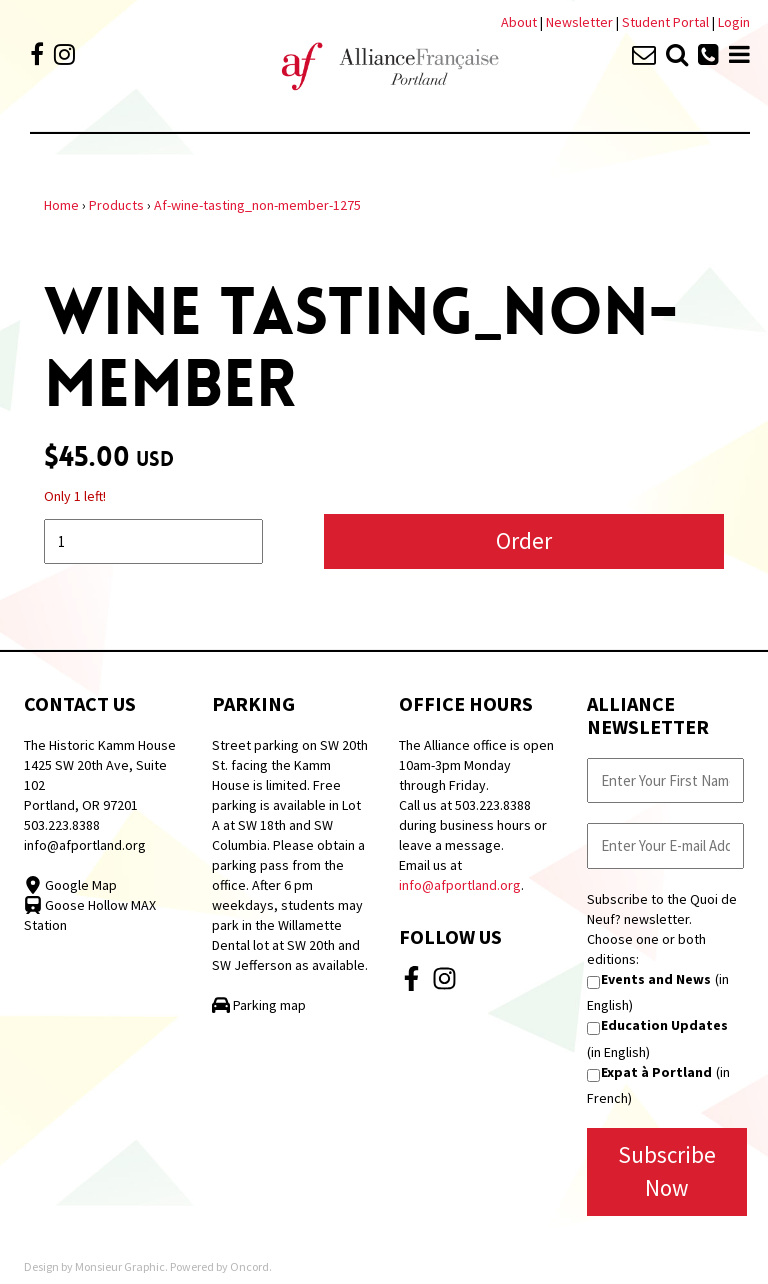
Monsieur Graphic (120, 1266)
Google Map (70, 885)
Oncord (249, 1266)
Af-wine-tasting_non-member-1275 (257, 205)
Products (116, 205)
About (519, 22)
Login (734, 22)
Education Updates (664, 1025)
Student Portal (665, 22)
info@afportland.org (85, 845)
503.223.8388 (62, 825)
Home (61, 205)
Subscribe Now (667, 1171)
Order (524, 540)
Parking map (259, 1005)
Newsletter (581, 22)
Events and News (656, 979)
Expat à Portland (656, 1072)
